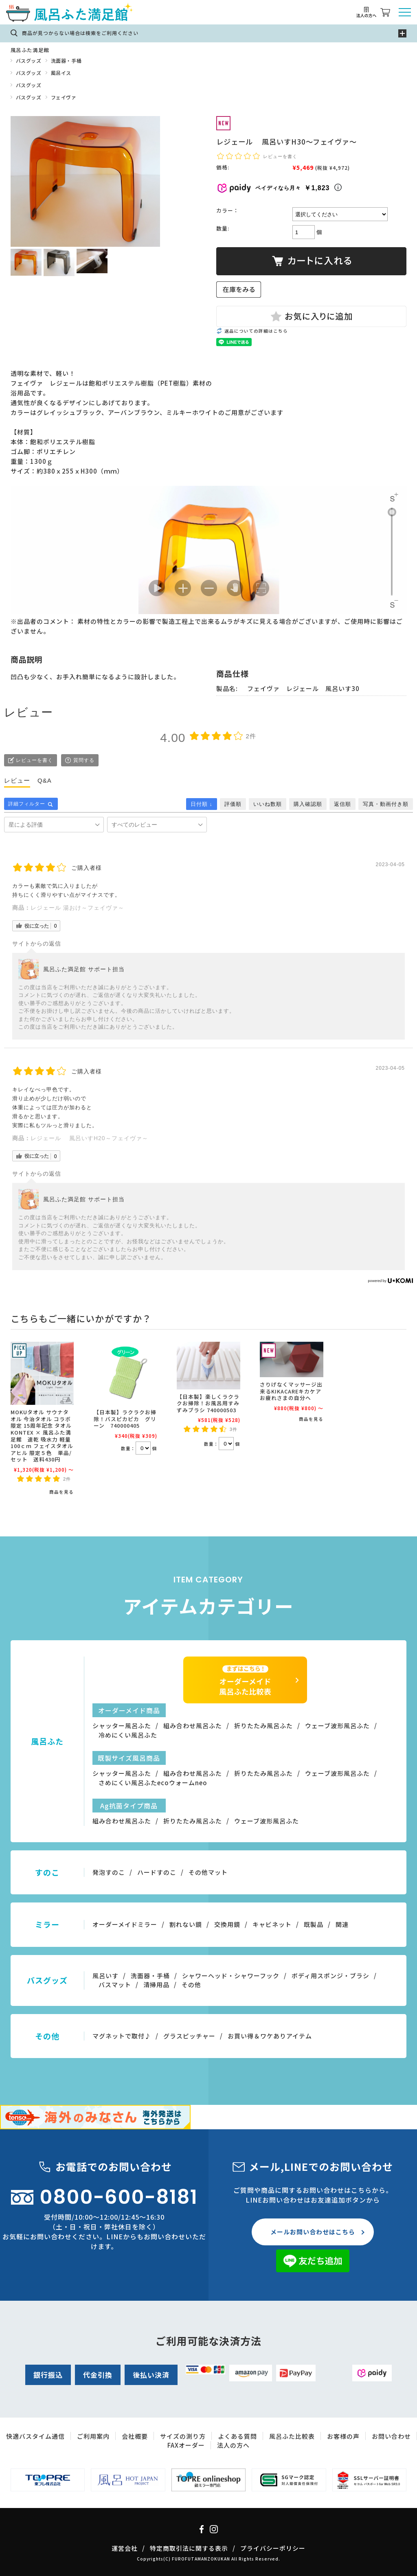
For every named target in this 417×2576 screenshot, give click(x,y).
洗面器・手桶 (66, 60)
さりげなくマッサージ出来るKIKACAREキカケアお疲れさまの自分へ (291, 1391)
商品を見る (61, 1492)
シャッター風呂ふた (121, 1725)
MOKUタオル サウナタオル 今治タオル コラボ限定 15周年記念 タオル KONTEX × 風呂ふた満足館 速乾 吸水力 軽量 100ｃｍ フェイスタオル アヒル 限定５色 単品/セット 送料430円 (42, 1435)
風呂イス (61, 72)
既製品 (313, 1924)
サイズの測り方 (183, 2436)
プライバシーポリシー (272, 2548)
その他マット (208, 1872)
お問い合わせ (391, 2436)
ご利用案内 (93, 2436)
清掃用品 (156, 1984)
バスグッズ (29, 60)
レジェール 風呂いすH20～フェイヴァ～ (89, 1138)
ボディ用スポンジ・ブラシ (330, 1975)
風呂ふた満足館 (30, 50)
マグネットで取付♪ (121, 2036)
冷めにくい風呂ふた (128, 1735)
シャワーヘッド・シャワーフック (230, 1975)
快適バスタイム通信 (35, 2436)
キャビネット (272, 1924)
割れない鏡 (185, 1924)
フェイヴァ (64, 97)
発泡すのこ (108, 1872)
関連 (342, 1924)
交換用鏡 (227, 1924)
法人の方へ (233, 2445)
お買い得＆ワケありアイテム (270, 2036)
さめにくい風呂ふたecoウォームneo (153, 1782)
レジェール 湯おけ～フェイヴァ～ (77, 907)
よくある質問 (237, 2436)
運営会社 (125, 2548)
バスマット (115, 1984)
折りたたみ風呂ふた (263, 1725)
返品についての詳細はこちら (256, 331)
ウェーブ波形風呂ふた (337, 1725)
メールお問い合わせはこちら (312, 2231)
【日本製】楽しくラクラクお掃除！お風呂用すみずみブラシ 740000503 (208, 1403)
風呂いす (105, 1975)
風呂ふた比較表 (292, 2436)
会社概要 (135, 2436)
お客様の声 (343, 2436)
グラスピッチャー (189, 2036)
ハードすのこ (156, 1872)
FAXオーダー (186, 2445)
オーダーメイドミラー (124, 1924)
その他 (191, 1984)
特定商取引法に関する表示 (189, 2548)
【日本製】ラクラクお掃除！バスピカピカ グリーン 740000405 (125, 1418)
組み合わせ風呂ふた (192, 1725)
